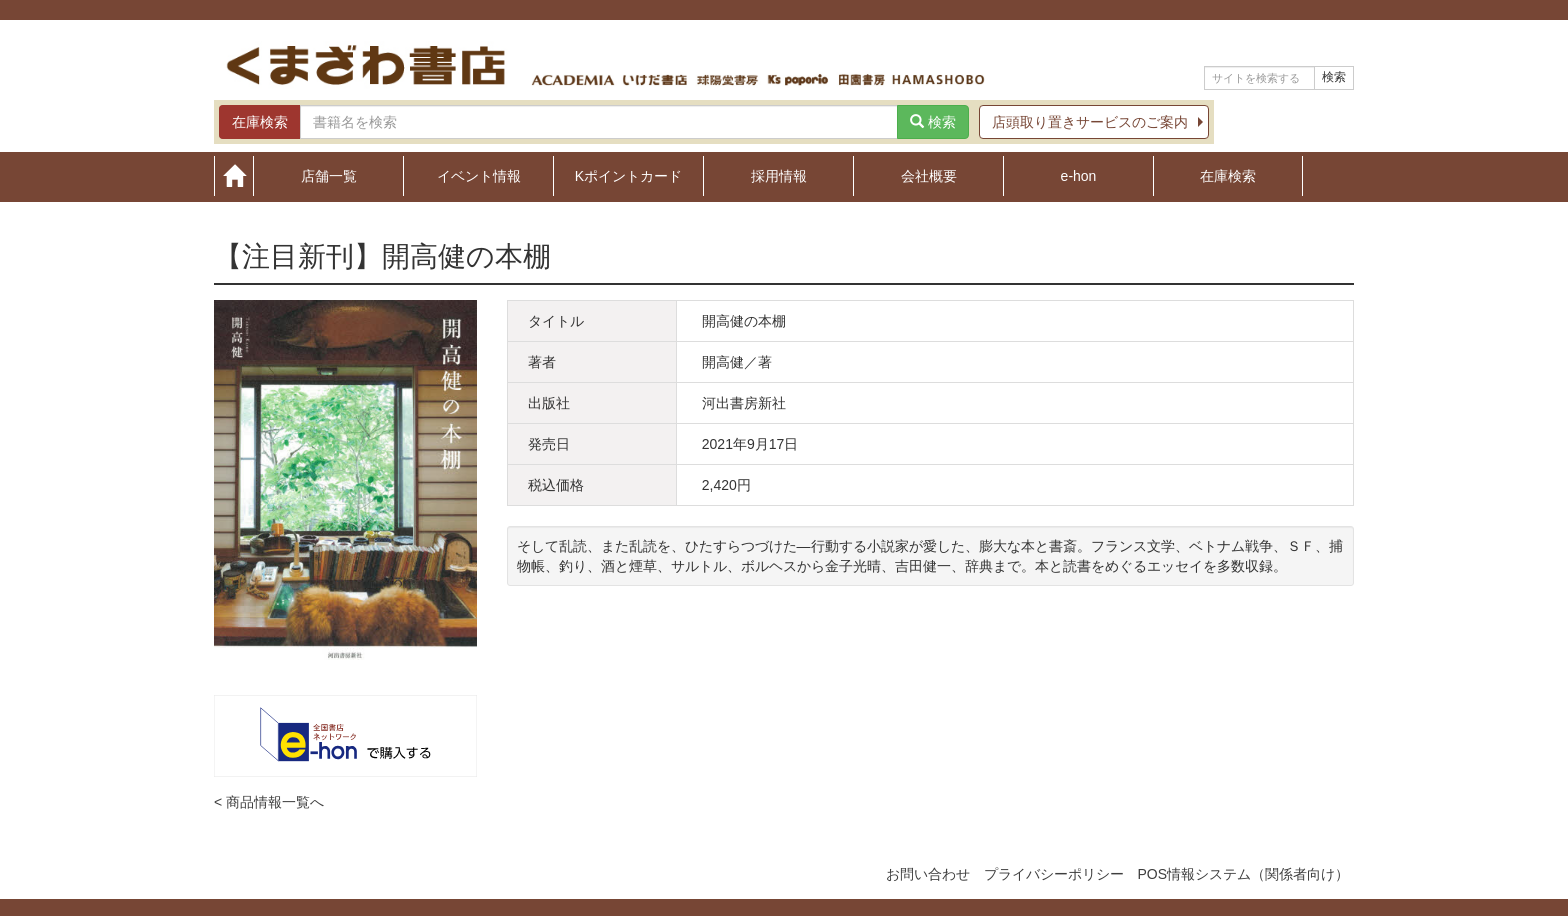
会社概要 (929, 175)
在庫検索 (1228, 175)
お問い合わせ (928, 874)
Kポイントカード (628, 175)
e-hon (1079, 175)
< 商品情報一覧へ (269, 802)
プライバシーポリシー (1054, 874)
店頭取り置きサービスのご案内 (1090, 122)
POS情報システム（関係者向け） (1243, 874)
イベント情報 (479, 175)
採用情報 (779, 175)
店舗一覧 (329, 175)
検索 (1334, 77)
